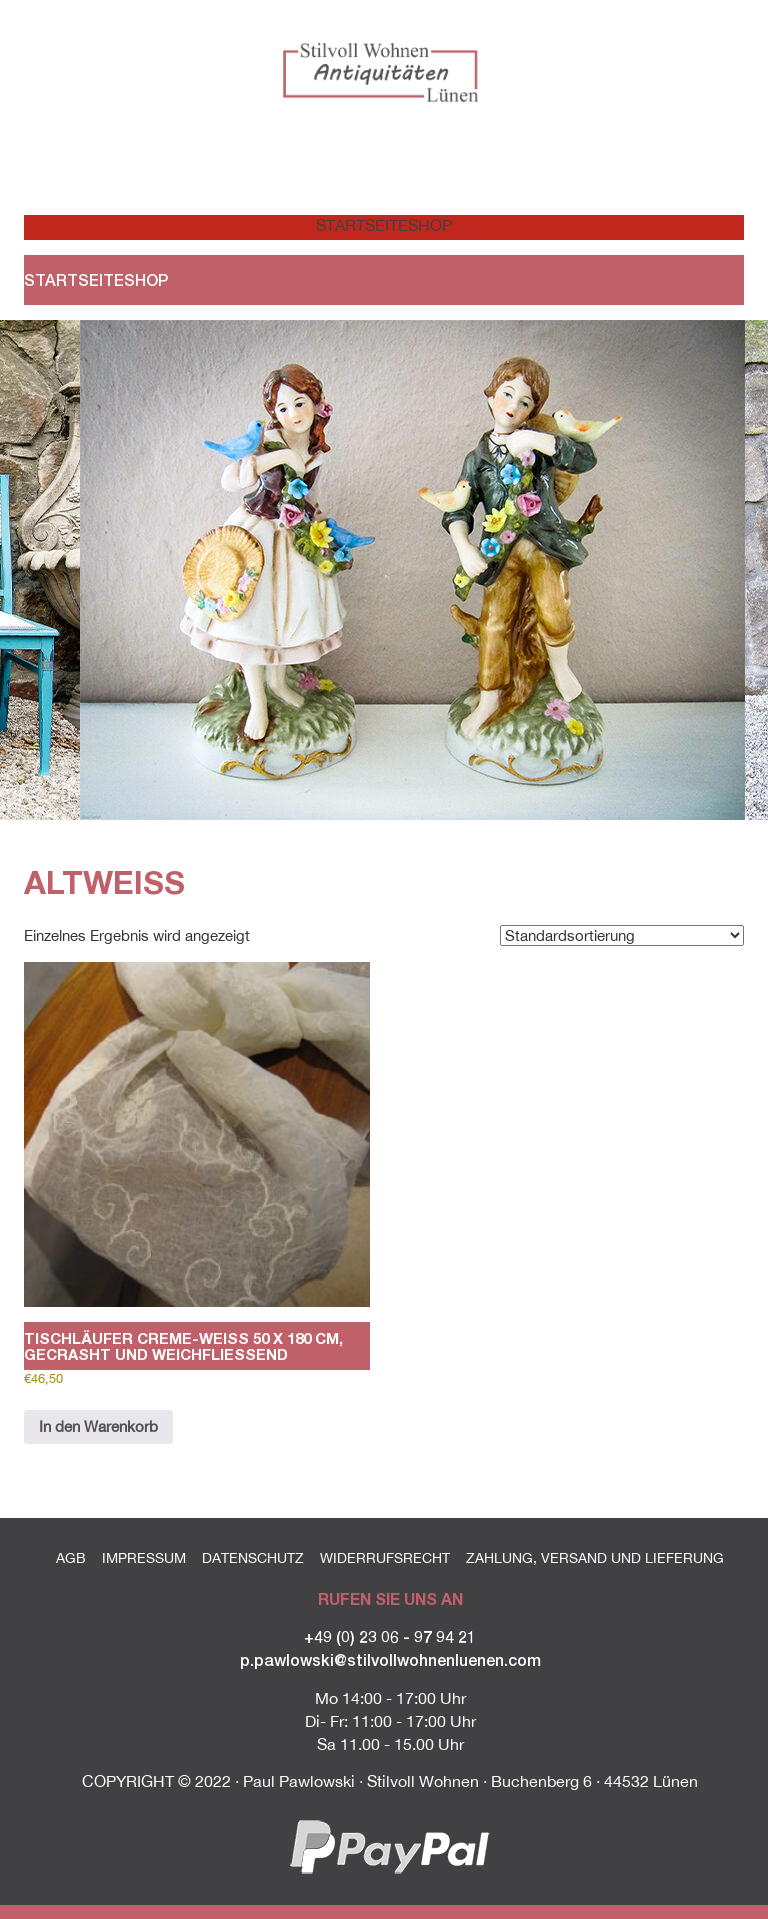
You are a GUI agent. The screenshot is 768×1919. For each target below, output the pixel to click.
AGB (71, 1558)
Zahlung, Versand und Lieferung (595, 1558)
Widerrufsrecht (385, 1558)
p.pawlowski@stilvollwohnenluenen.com (390, 1659)
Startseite (350, 225)
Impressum (144, 1558)
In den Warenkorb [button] (98, 1426)
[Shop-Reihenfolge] (622, 935)
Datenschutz (253, 1558)
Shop (430, 225)
